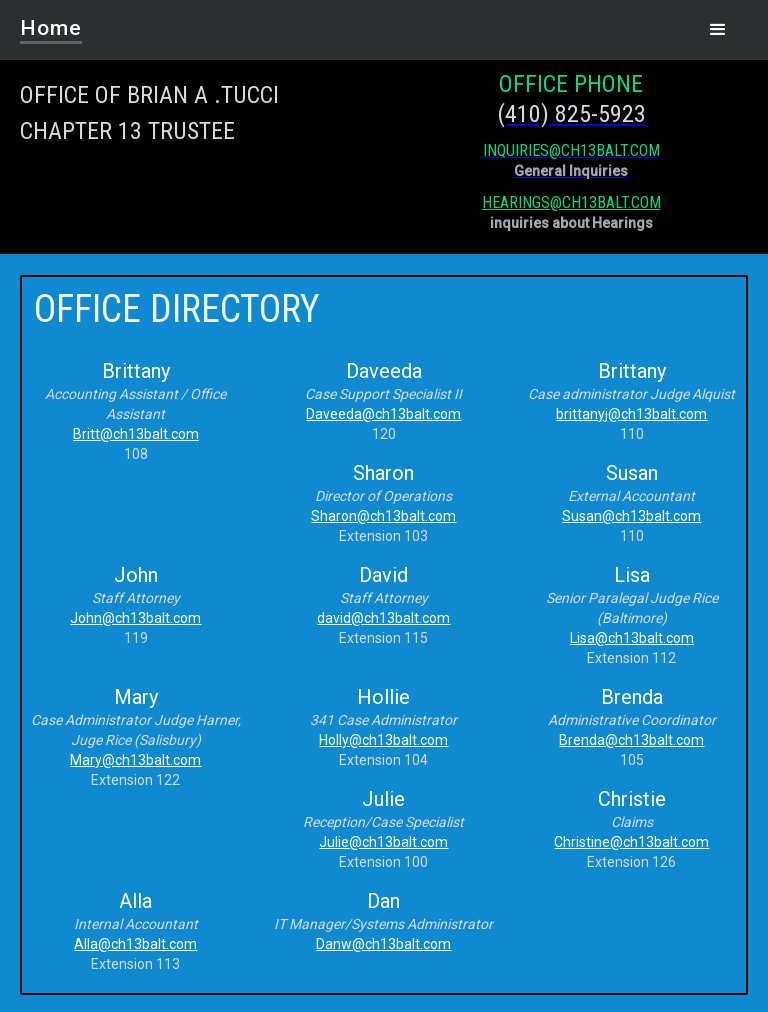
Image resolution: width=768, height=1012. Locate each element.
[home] (63, 22)
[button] (718, 30)
